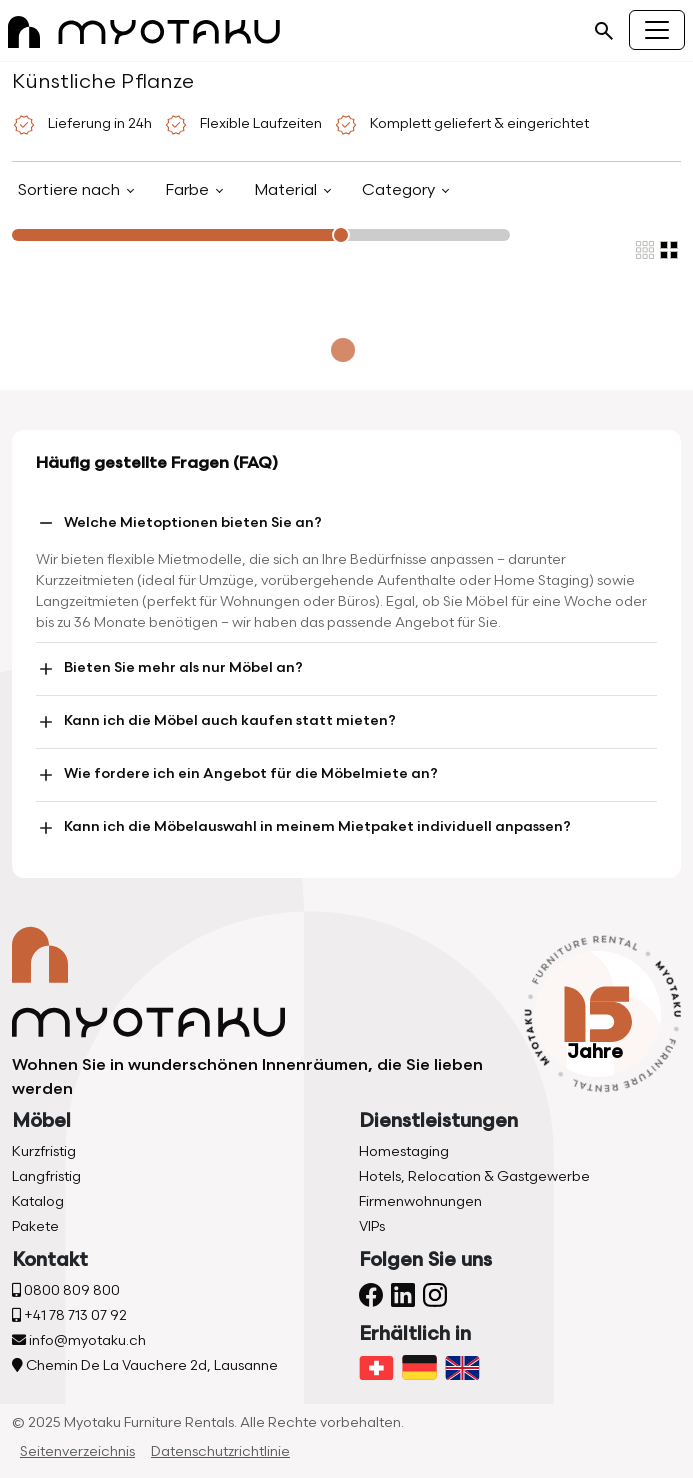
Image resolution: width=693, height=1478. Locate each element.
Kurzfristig (44, 1151)
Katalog (38, 1201)
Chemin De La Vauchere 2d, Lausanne (145, 1365)
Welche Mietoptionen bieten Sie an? (179, 523)
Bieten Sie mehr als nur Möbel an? (169, 669)
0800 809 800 (66, 1290)
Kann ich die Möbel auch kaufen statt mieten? (216, 722)
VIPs (372, 1226)
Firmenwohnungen (420, 1201)
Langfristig (46, 1176)
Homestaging (404, 1151)
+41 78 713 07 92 (69, 1315)
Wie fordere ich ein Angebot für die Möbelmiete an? (237, 775)
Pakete (35, 1226)
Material (287, 190)
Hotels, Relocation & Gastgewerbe (474, 1176)
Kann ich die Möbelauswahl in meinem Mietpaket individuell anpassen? (303, 828)
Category (400, 190)
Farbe (189, 190)
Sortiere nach (71, 190)
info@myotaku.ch (79, 1340)
